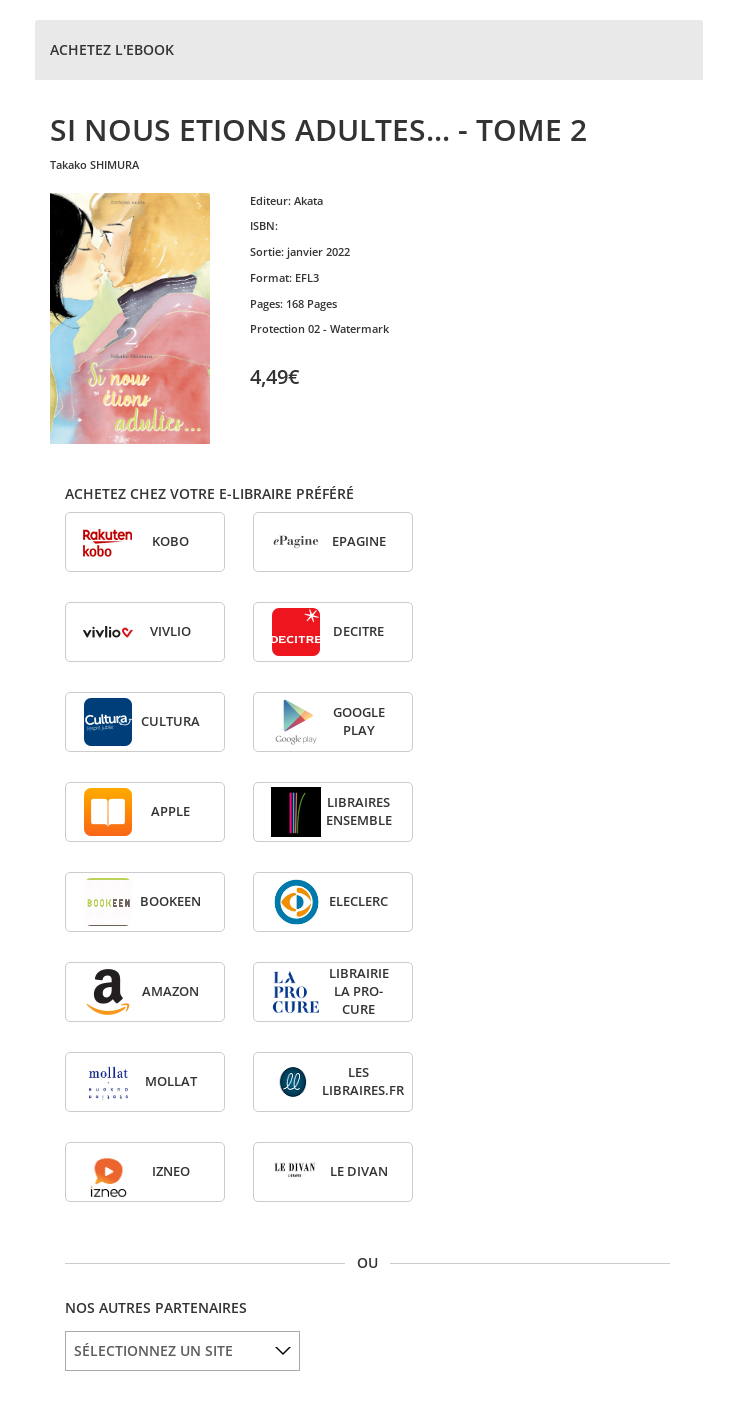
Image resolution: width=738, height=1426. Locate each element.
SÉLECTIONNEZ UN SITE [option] (153, 1350)
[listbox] (182, 1351)
